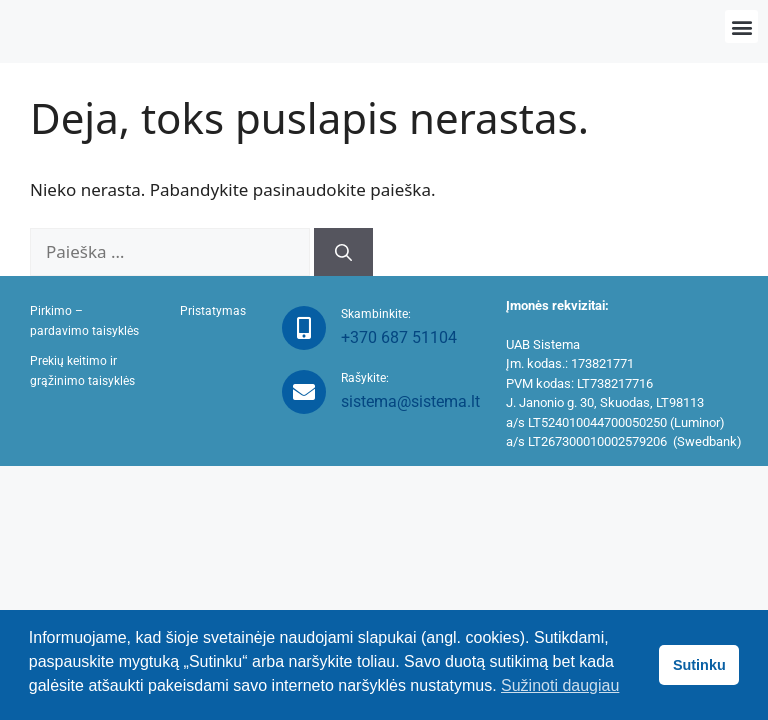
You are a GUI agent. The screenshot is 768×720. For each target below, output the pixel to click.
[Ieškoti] (343, 252)
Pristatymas (213, 311)
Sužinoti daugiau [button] (560, 685)
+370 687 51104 (399, 337)
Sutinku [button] (699, 665)
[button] (741, 26)
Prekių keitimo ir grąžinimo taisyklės (82, 371)
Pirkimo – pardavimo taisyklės (84, 321)
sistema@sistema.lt (410, 401)
